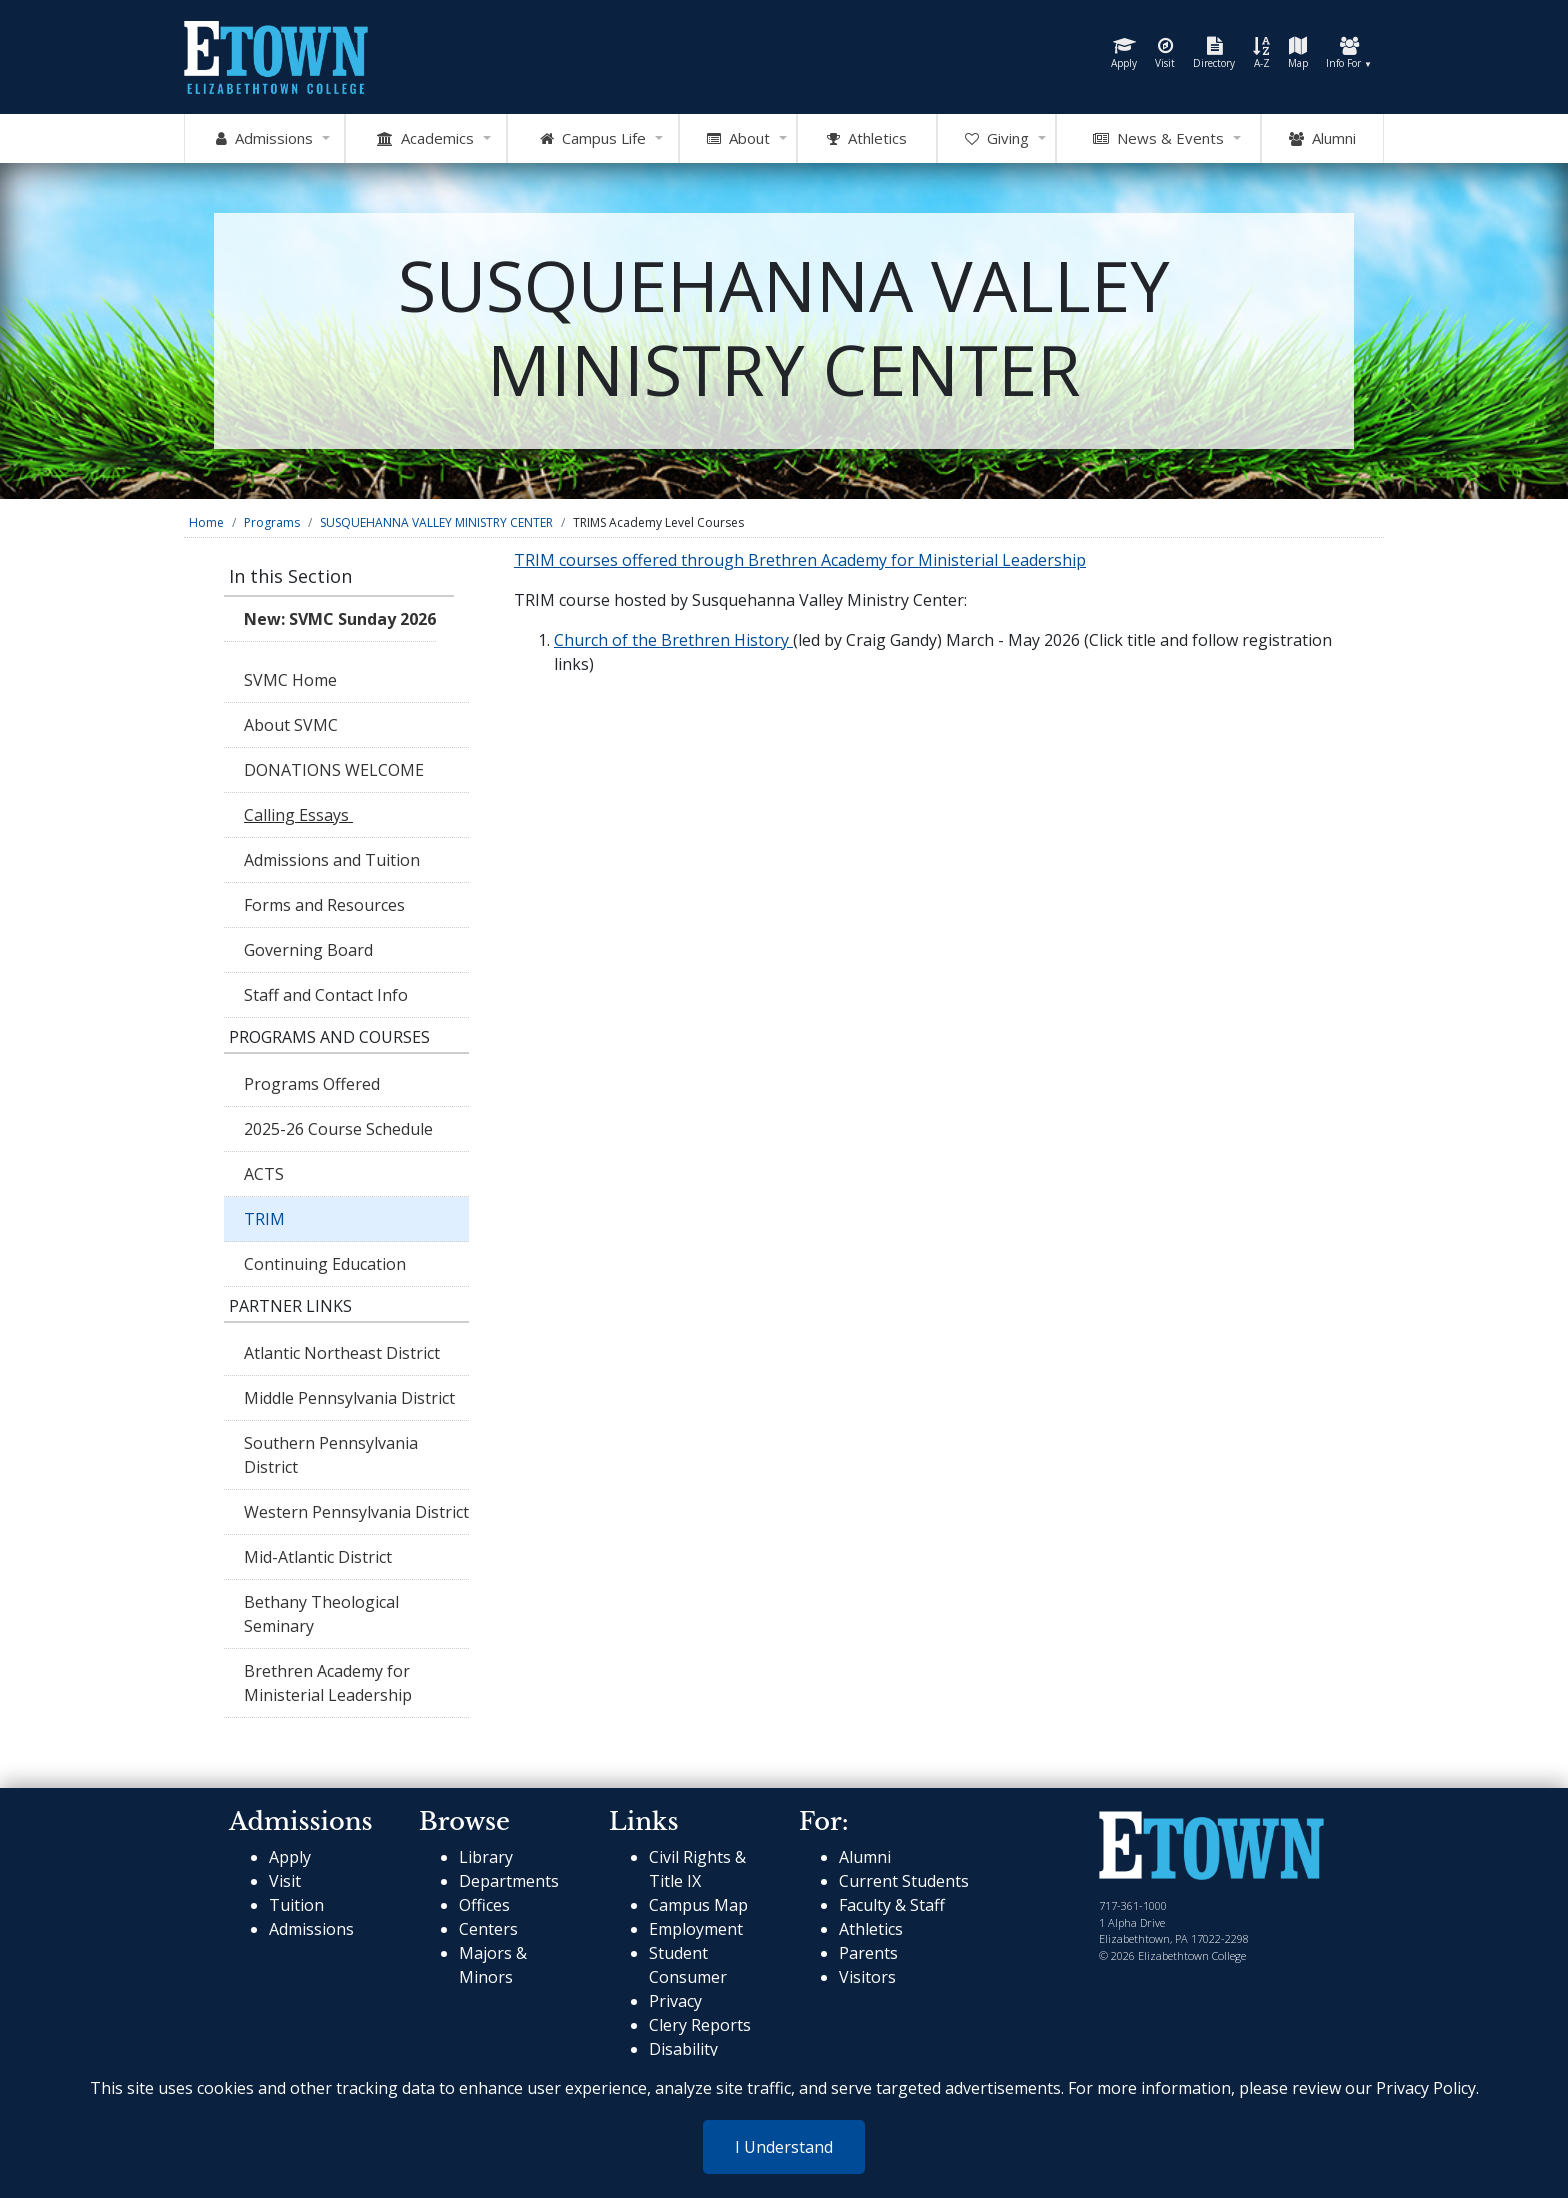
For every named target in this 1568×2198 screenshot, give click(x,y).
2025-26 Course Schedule (338, 1129)
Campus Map (698, 1905)
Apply (1124, 53)
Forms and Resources (324, 905)
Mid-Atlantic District (318, 1557)
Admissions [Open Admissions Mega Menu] (264, 139)
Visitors (867, 1977)
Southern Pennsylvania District (331, 1455)
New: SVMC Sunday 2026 (340, 619)
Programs (272, 522)
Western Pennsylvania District (356, 1512)
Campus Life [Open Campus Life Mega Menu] (593, 139)
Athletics (871, 1929)
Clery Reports (700, 2025)
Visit (1165, 53)
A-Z (1261, 53)
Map (1298, 53)
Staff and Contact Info (326, 995)
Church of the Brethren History (673, 640)
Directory (1214, 53)
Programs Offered (312, 1084)
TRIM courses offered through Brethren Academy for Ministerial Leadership (800, 560)
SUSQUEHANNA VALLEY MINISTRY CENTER (436, 522)
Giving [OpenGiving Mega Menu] (997, 139)
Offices (484, 1905)
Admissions (311, 1929)
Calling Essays (298, 815)
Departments (509, 1881)
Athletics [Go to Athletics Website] (867, 139)
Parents (868, 1953)
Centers (488, 1929)
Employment (696, 1929)
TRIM (264, 1219)
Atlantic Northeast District (342, 1353)
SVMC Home (290, 680)
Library (486, 1857)
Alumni (1322, 139)
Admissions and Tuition (332, 860)
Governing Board (308, 950)
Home (206, 522)
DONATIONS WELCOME (334, 770)
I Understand (784, 2147)
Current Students (904, 1881)
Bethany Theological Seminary (321, 1614)
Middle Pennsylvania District (349, 1398)
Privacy (675, 2001)
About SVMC (291, 725)
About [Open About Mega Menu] (738, 139)
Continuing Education (327, 1264)
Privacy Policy (1426, 2088)
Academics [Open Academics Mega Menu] (425, 139)
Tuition (296, 1905)
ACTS (264, 1174)
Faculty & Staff (892, 1905)
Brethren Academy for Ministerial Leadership (328, 1683)
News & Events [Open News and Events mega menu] (1158, 139)
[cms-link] (1211, 1848)
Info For (1349, 53)
